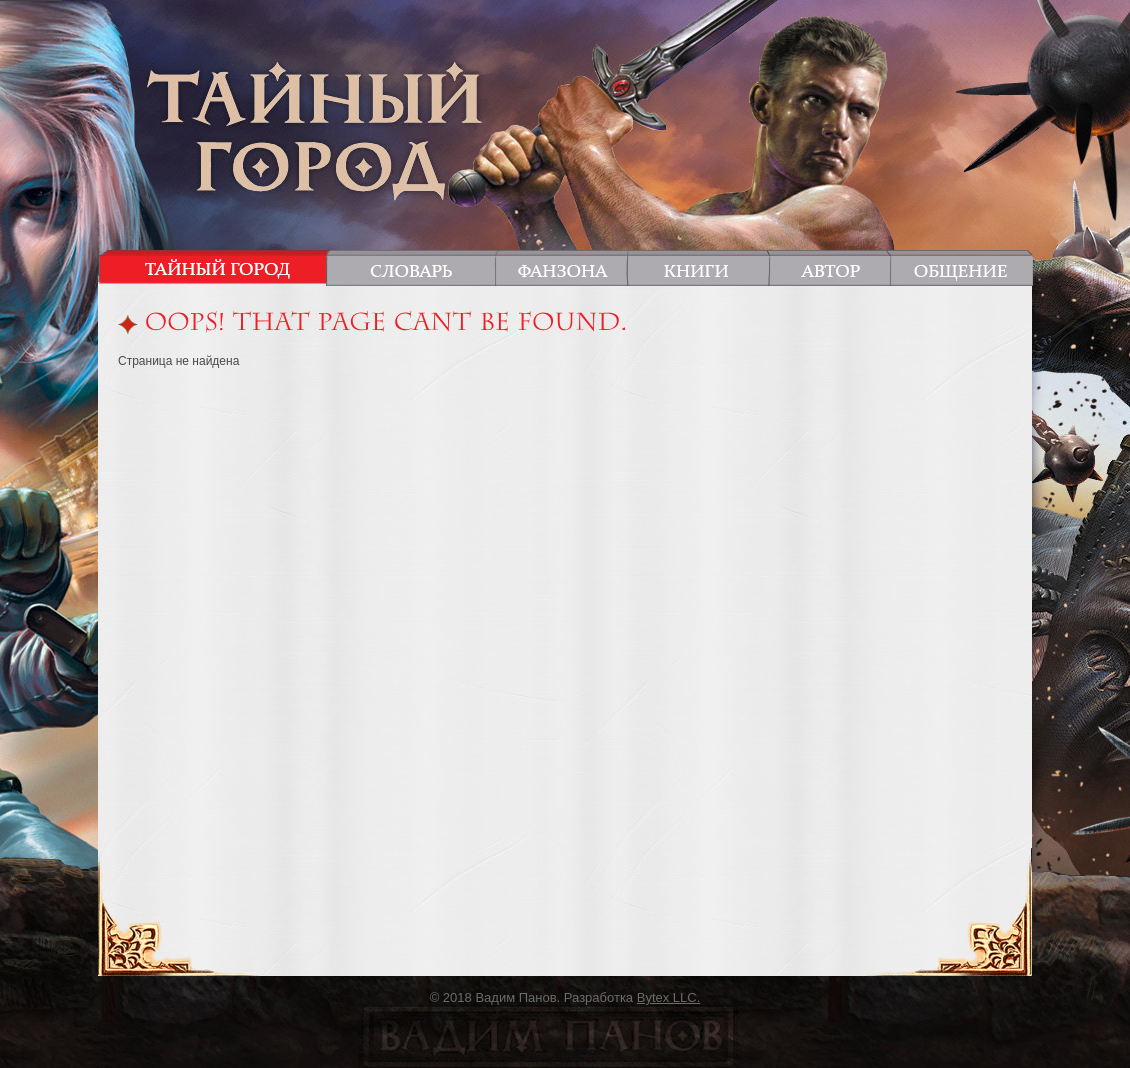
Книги (697, 267)
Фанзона (562, 267)
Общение (958, 267)
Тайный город (217, 267)
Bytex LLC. (669, 997)
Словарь (414, 267)
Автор (829, 267)
